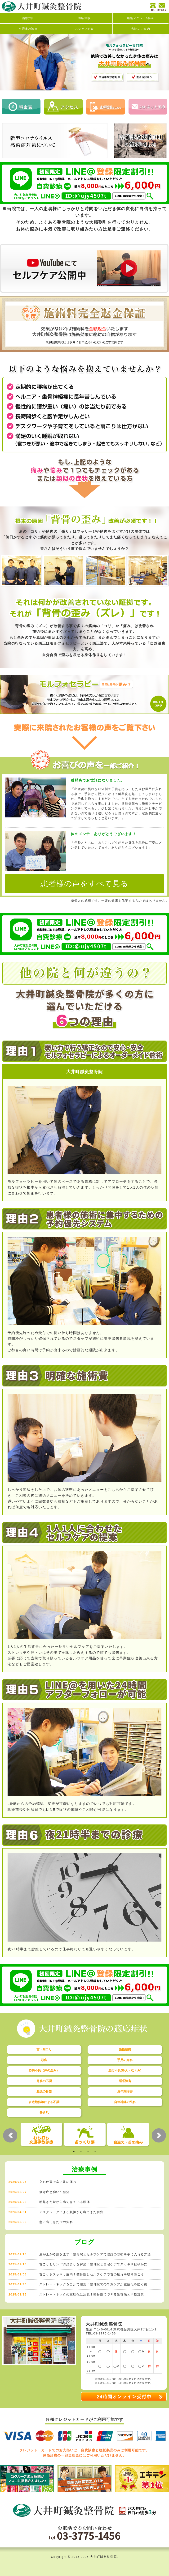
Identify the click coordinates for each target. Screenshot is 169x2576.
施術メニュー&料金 (140, 18)
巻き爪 (44, 2112)
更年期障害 (125, 2091)
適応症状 (84, 18)
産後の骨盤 (44, 2091)
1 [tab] (73, 2151)
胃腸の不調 (44, 2081)
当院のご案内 (140, 28)
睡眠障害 (125, 2081)
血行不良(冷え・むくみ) (124, 2070)
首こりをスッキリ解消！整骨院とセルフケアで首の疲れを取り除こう (91, 2274)
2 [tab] (81, 2151)
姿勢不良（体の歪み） (44, 2070)
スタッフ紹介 (84, 28)
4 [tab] (95, 2151)
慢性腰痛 (125, 2049)
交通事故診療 (28, 28)
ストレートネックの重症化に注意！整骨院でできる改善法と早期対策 (91, 2294)
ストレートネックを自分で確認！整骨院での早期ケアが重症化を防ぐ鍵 (93, 2284)
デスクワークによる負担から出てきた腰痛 (71, 2212)
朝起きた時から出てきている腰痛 (64, 2202)
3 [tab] (88, 2151)
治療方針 (28, 18)
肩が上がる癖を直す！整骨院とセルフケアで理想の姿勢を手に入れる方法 (95, 2254)
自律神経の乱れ (125, 2102)
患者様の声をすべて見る (84, 883)
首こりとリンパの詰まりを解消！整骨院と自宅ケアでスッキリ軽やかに (93, 2264)
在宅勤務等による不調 (44, 2102)
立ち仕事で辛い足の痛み (57, 2182)
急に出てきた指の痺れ (56, 2222)
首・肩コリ (44, 2049)
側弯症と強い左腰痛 (54, 2192)
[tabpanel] (41, 2135)
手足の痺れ (125, 2060)
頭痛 (44, 2060)
